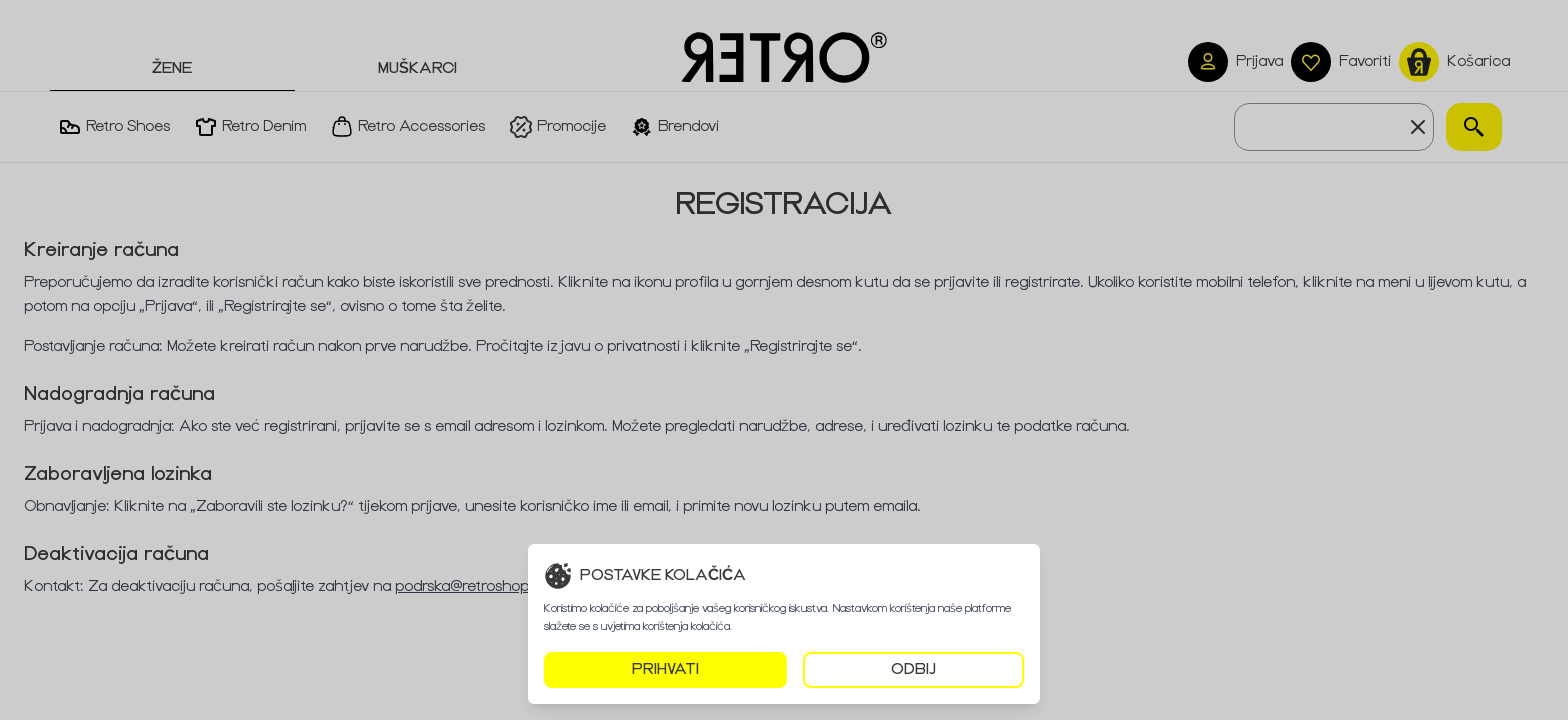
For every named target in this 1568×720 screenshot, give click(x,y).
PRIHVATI (665, 669)
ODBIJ (913, 669)
